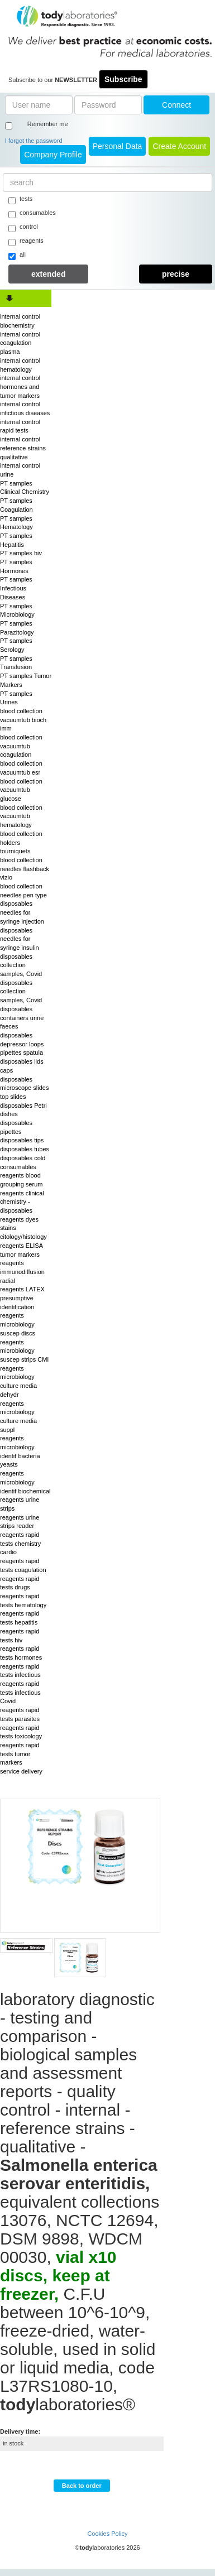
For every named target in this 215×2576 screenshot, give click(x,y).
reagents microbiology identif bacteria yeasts (20, 1451)
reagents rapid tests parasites (20, 1714)
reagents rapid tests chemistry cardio (20, 1543)
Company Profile (53, 154)
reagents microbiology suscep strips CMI (24, 1351)
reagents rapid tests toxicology (21, 1732)
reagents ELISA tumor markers (21, 1250)
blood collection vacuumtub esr (21, 768)
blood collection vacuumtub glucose (21, 790)
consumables (32, 213)
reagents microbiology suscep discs (17, 1324)
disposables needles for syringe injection (22, 912)
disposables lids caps (22, 1066)
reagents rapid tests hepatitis (19, 1618)
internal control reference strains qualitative (23, 448)
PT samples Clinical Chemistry (24, 488)
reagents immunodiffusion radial (22, 1272)
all (17, 255)
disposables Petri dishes (23, 1110)
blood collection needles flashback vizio (24, 869)
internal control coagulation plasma (20, 343)
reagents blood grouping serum (21, 1180)
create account (179, 146)
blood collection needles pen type (23, 890)
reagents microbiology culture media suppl (18, 1416)
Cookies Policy (107, 2533)
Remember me (47, 124)
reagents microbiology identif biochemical (25, 1482)
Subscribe (123, 79)
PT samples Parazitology (17, 628)
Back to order (82, 2485)
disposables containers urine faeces (22, 1018)
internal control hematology (20, 365)
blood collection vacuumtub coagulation (21, 746)
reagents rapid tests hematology (23, 1600)
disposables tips (22, 1140)
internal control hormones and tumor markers (20, 386)
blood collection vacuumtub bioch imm (23, 720)
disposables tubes (24, 1149)
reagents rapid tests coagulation (23, 1565)
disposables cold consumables (22, 1162)
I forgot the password (34, 140)
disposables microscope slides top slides (24, 1088)
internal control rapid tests (20, 426)
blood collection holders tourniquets (21, 842)
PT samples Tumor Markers (25, 680)
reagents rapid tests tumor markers (19, 1754)
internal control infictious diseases (25, 408)
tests (20, 199)
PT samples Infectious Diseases (16, 588)
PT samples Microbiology (17, 610)
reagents (26, 241)
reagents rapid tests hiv (19, 1635)
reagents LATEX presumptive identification (22, 1298)
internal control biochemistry (20, 321)
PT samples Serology (16, 645)
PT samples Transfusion (16, 663)
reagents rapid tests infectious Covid (20, 1692)
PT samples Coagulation (16, 505)
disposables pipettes (16, 1127)
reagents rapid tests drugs (19, 1583)
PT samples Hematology (16, 523)
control (23, 227)
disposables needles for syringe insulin (19, 939)
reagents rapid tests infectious (20, 1671)
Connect (176, 104)
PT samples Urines (16, 698)
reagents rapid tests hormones (21, 1653)
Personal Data (117, 146)
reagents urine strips (19, 1504)
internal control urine (20, 470)
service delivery (21, 1771)
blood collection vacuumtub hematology (21, 816)
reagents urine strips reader (19, 1522)
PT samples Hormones (16, 566)
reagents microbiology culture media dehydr (18, 1381)
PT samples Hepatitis (16, 540)
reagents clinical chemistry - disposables (22, 1202)
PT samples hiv (21, 553)
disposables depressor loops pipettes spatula (22, 1044)
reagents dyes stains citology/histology (23, 1228)
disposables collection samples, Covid (21, 965)
